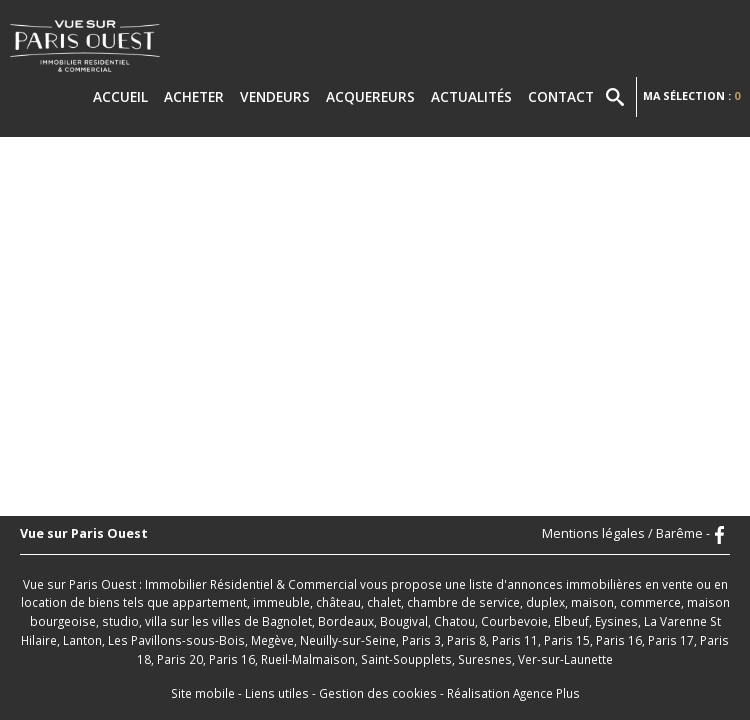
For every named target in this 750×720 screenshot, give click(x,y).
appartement (209, 602)
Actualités (471, 96)
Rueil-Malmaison (308, 659)
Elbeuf (571, 621)
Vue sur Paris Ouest (84, 534)
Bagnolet (287, 621)
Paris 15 (567, 640)
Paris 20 (180, 659)
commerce (650, 602)
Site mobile (203, 693)
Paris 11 (515, 640)
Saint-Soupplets (406, 659)
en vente (669, 584)
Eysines (616, 621)
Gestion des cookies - (383, 693)
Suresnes (485, 659)
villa (156, 621)
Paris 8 (466, 640)
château (338, 602)
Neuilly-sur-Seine (348, 640)
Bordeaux (346, 621)
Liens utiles (277, 693)
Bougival (404, 621)
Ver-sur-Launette (565, 659)
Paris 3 (421, 640)
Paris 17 (671, 640)
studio (120, 621)
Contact (561, 96)
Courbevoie (514, 621)
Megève (272, 640)
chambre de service (463, 602)
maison (592, 602)
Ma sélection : (691, 95)
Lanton (82, 640)
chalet (384, 602)
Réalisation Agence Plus (513, 693)
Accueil (120, 96)
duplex (545, 602)
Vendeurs (275, 96)
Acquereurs (370, 96)
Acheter (194, 96)
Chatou (454, 621)
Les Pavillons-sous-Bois (176, 640)
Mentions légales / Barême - (626, 534)
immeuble (281, 602)
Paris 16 (619, 640)
